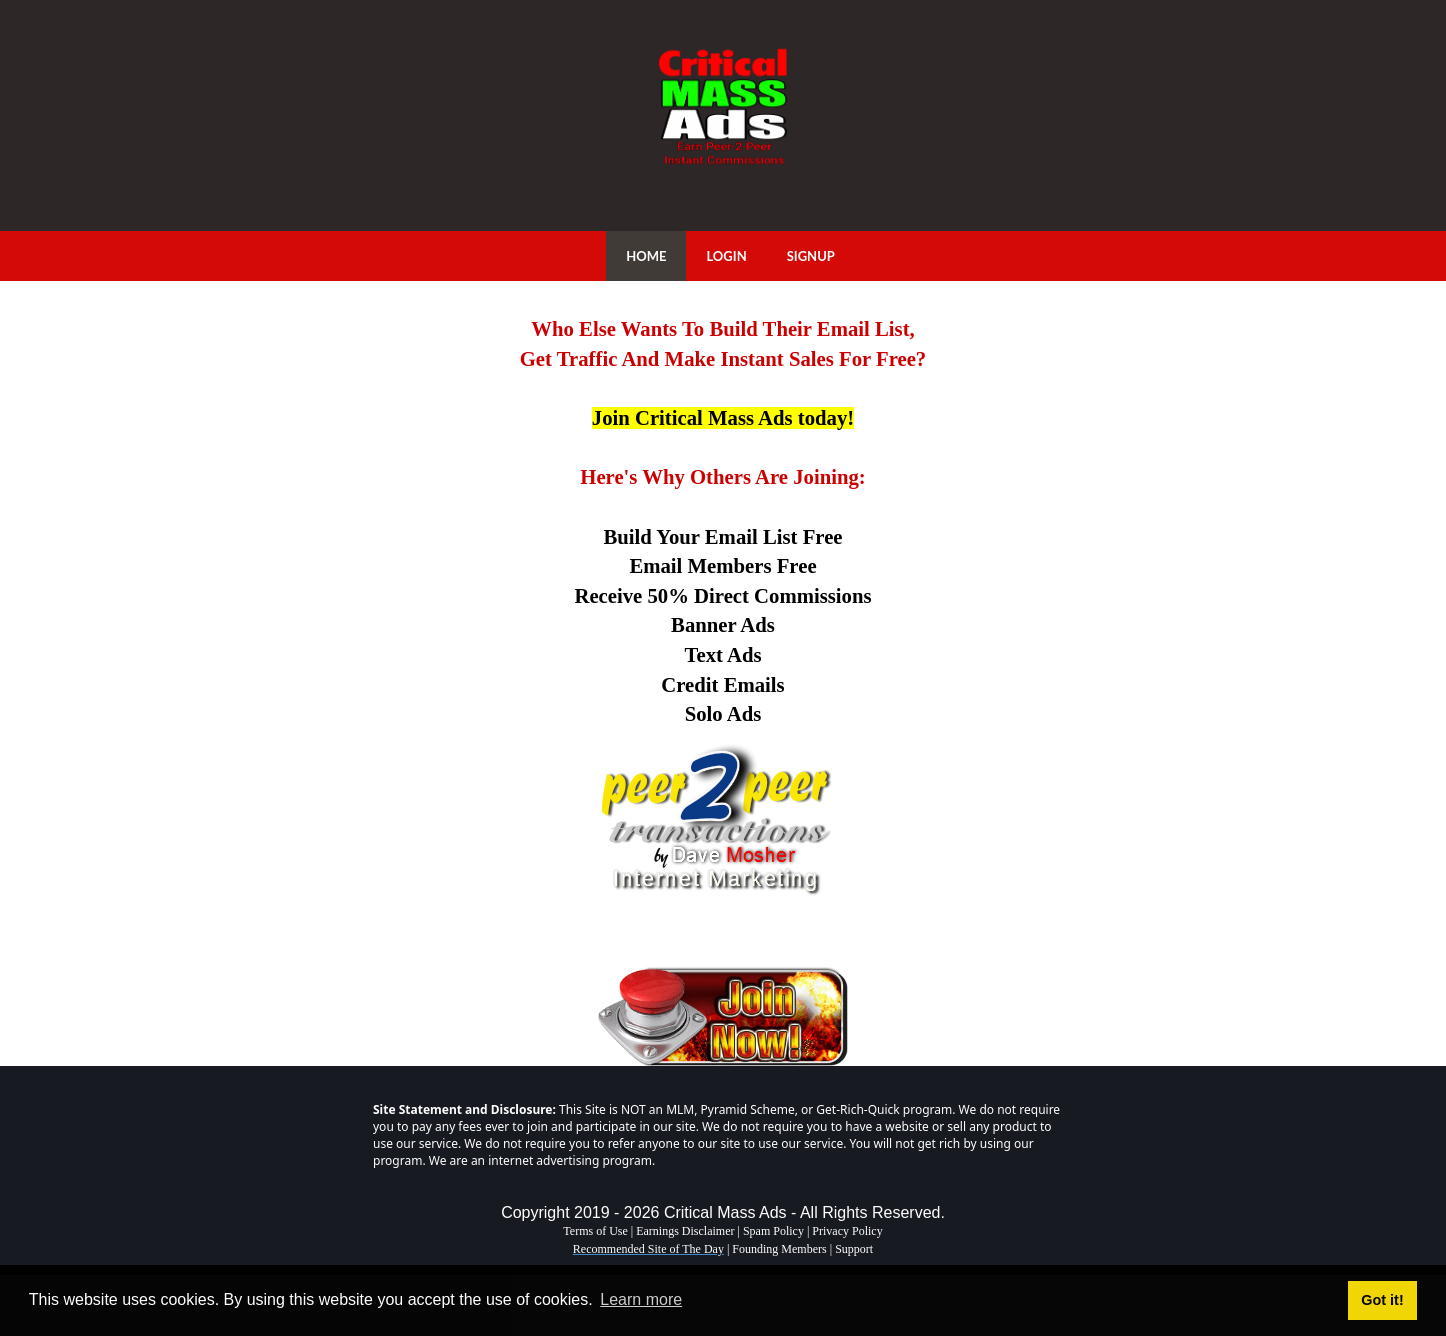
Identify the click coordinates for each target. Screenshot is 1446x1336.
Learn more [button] (641, 1299)
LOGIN (726, 256)
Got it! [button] (1382, 1300)
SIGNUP (811, 256)
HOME (646, 256)
